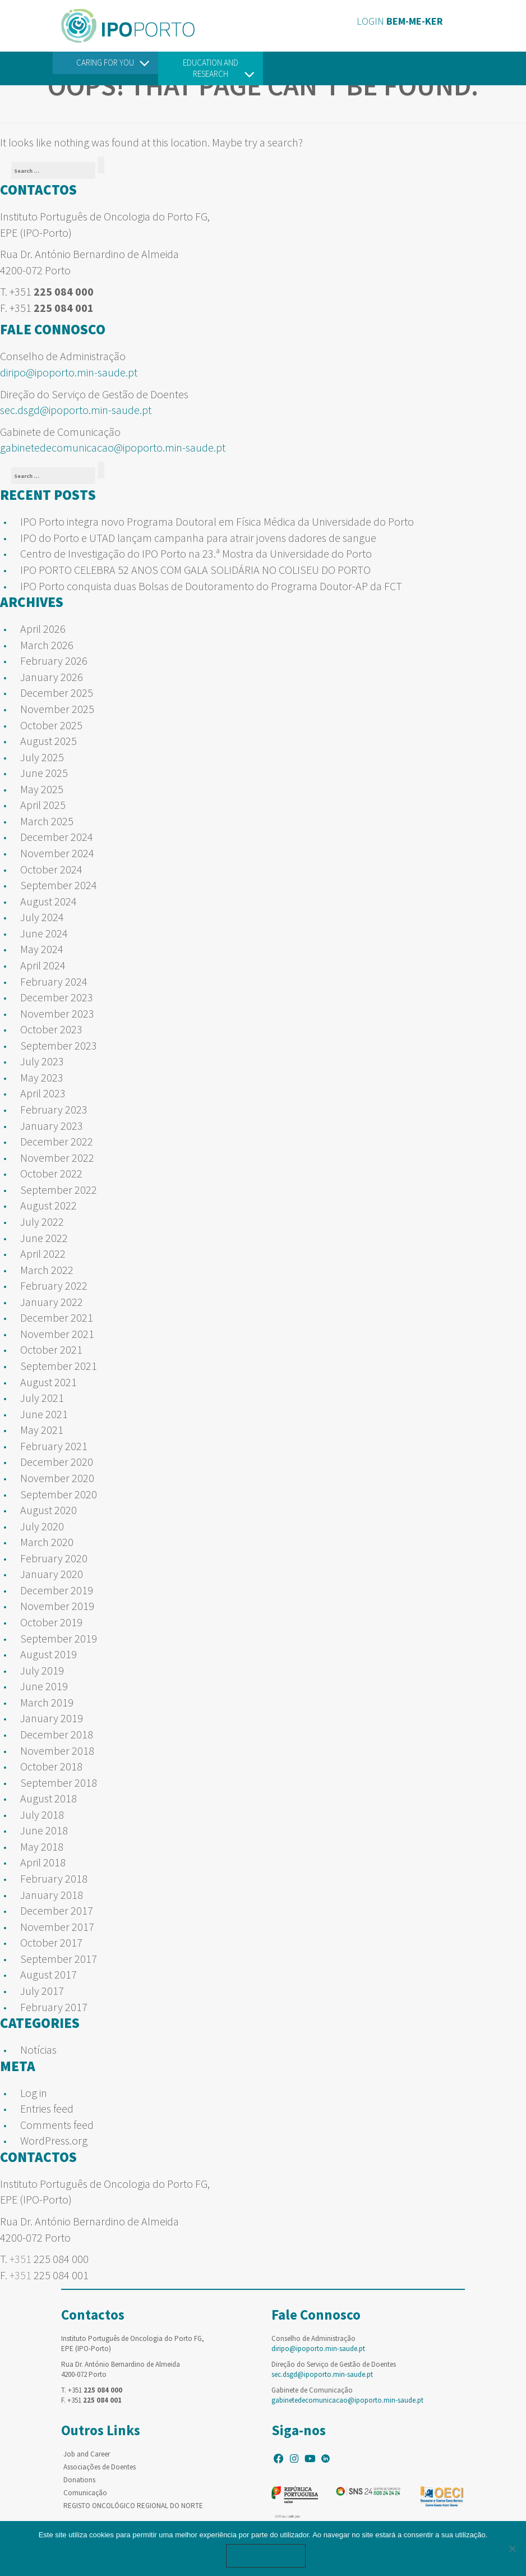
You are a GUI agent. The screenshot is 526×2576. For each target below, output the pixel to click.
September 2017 (58, 1959)
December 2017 (56, 1910)
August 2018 (48, 1798)
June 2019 (44, 1686)
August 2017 (48, 1974)
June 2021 (44, 1414)
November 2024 (57, 853)
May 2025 (41, 789)
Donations (79, 2480)
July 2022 (42, 1222)
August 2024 (48, 901)
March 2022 (46, 1270)
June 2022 (44, 1238)
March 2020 (46, 1542)
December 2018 (56, 1734)
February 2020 (53, 1558)
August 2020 (48, 1510)
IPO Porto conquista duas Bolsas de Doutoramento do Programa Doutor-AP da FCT (211, 586)
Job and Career (86, 2454)
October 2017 (51, 1942)
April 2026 (43, 629)
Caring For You (105, 62)
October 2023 (51, 1029)
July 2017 (42, 1991)
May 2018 (41, 1846)
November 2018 (57, 1751)
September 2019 (58, 1638)
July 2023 (42, 1061)
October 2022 (51, 1173)
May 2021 (41, 1430)
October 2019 (51, 1622)
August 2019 (48, 1654)
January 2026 (51, 677)
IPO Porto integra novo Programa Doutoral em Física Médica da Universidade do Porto (217, 521)
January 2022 (51, 1302)
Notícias (38, 2050)
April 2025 (43, 805)
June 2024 (44, 933)
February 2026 (53, 661)
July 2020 (42, 1526)
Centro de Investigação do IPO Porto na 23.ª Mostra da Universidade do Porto (196, 553)
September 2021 (58, 1366)
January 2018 (51, 1895)
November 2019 (57, 1606)
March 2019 (46, 1702)
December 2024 (56, 837)
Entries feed (46, 2108)
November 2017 (57, 1927)
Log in (33, 2093)
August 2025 (48, 741)
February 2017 (53, 2007)
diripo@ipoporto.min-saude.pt (68, 372)
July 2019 (42, 1670)
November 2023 (57, 1013)
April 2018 (43, 1862)
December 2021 (56, 1317)
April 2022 (43, 1253)
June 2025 (44, 773)
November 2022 (57, 1158)
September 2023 (58, 1045)
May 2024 (41, 949)
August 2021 (48, 1382)
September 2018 (58, 1782)
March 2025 (46, 821)
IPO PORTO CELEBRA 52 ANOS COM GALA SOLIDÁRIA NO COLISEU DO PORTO (195, 570)
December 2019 (56, 1590)
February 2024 (53, 981)
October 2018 (51, 1766)
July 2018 (42, 1814)
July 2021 (42, 1398)
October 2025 (51, 725)
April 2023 (43, 1093)
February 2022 (53, 1285)
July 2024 (42, 917)
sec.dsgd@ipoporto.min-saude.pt (75, 410)
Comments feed (57, 2125)
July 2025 (42, 757)
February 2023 (53, 1109)
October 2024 (51, 869)
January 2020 (51, 1574)
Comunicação (85, 2492)
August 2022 (48, 1205)
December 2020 (56, 1462)
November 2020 (57, 1478)
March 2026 (46, 645)
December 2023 (56, 997)
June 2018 (44, 1830)
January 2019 (51, 1718)
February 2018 (53, 1878)
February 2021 (53, 1446)
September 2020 (58, 1494)
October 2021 (51, 1349)
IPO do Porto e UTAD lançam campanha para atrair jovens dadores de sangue (198, 538)
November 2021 (57, 1334)
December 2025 (56, 693)
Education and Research (210, 68)
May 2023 (41, 1077)
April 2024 (43, 965)
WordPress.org (53, 2140)
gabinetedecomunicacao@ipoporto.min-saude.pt (112, 447)
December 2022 (56, 1141)
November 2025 (57, 709)
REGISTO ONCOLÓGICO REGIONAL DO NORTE (133, 2505)
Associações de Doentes (99, 2467)
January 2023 (51, 1126)
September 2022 (58, 1190)
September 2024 (58, 885)
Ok (265, 2555)
